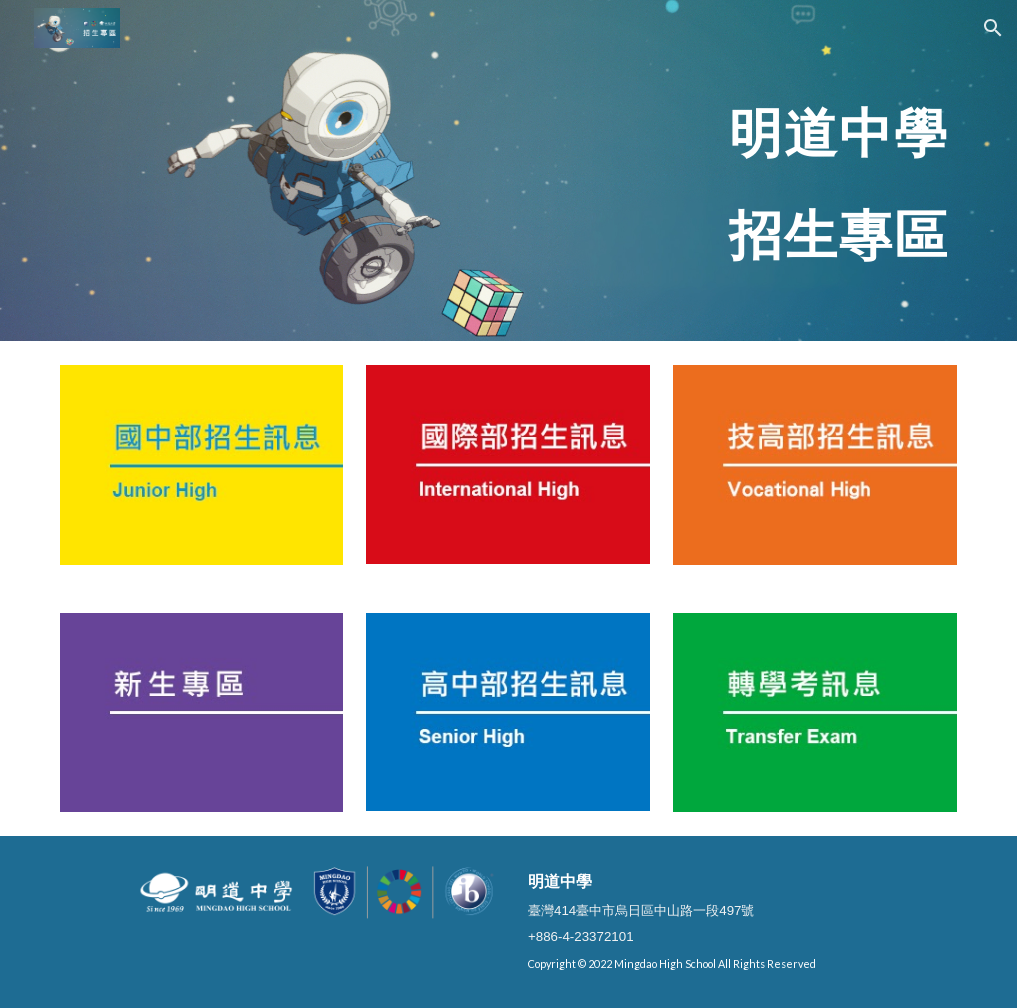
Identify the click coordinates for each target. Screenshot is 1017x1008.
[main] (585, 170)
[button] (993, 28)
